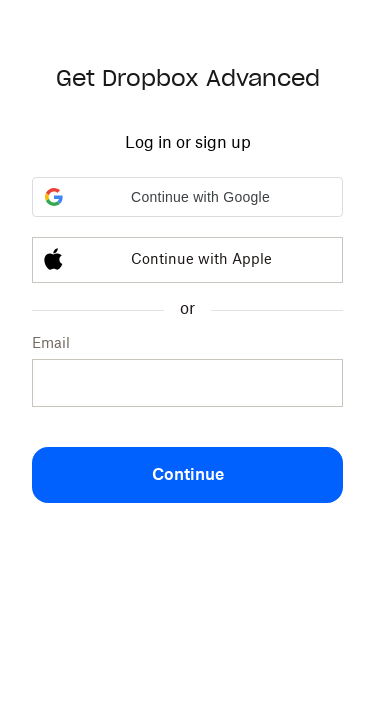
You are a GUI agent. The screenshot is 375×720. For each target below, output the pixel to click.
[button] (187, 197)
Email (51, 344)
